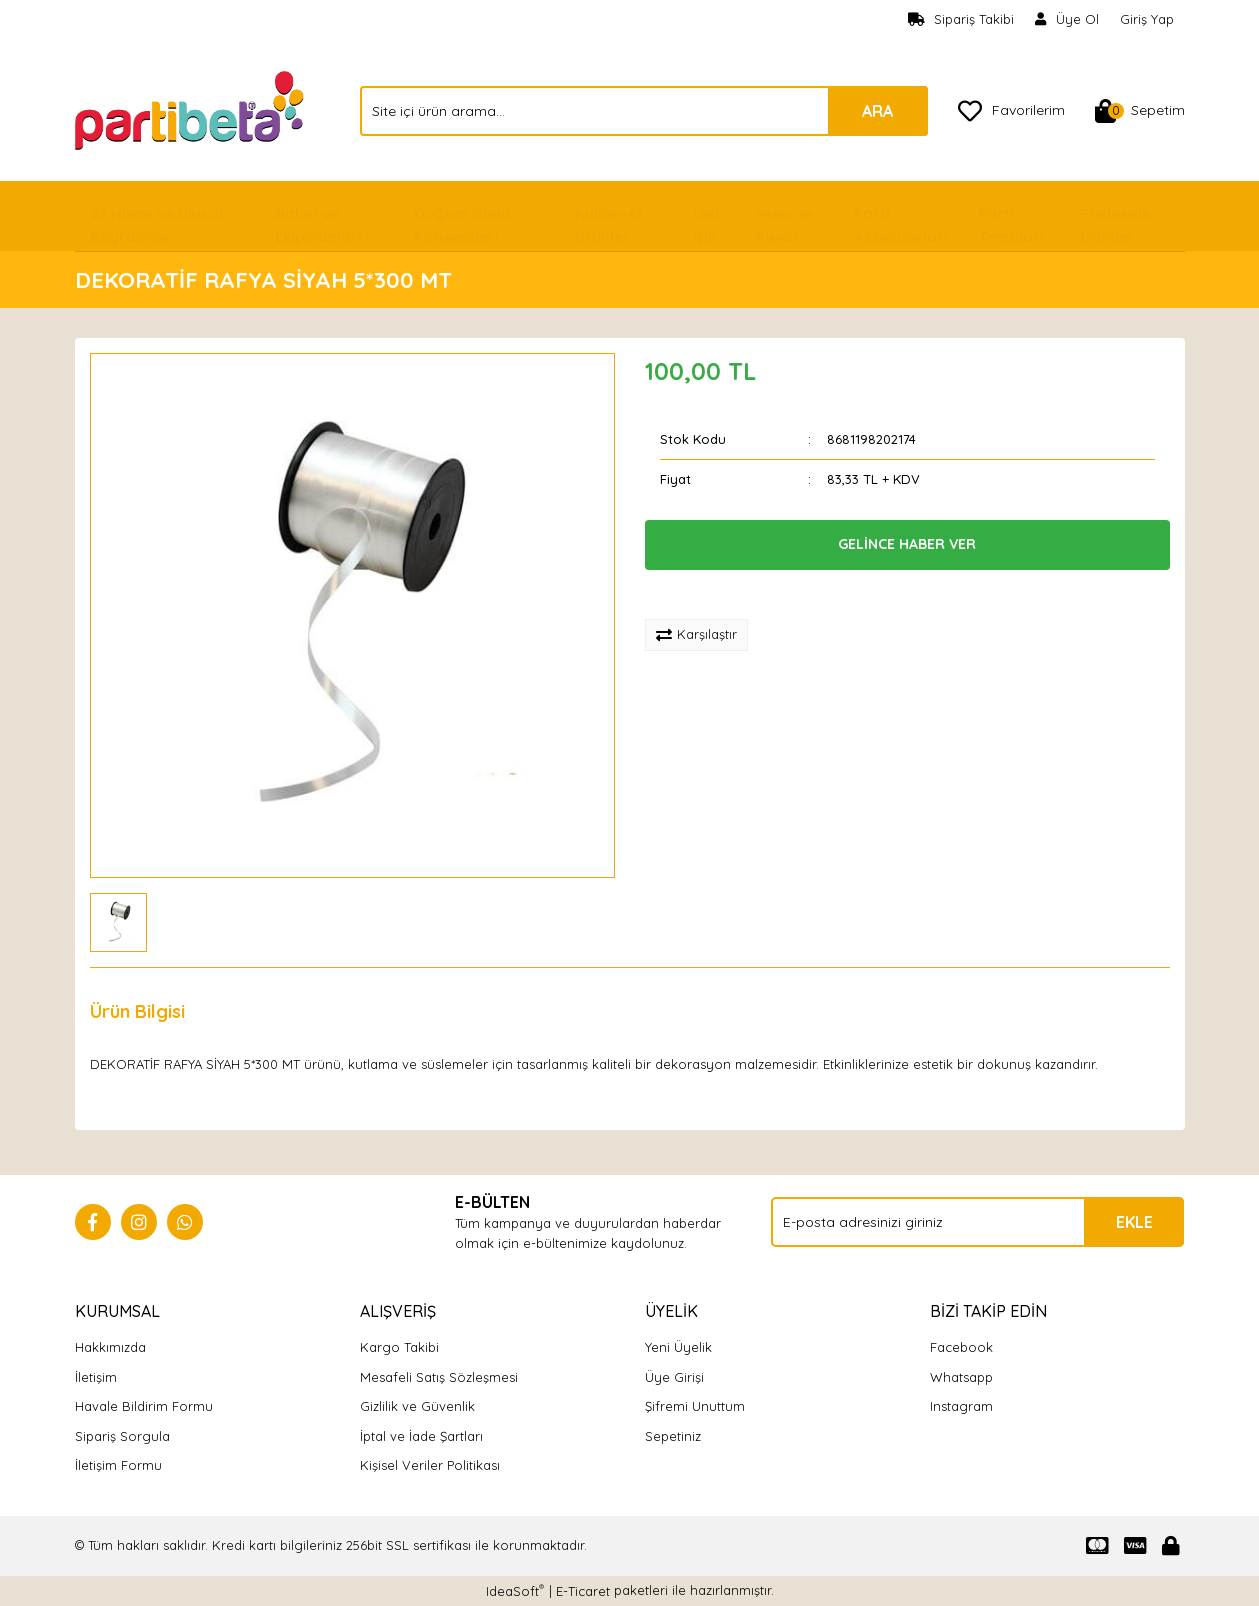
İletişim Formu (118, 1465)
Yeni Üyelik (678, 1347)
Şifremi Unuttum (695, 1406)
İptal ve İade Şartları (421, 1436)
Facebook (961, 1347)
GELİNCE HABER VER (907, 544)
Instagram (961, 1406)
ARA (877, 111)
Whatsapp (961, 1377)
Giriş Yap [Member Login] (1147, 19)
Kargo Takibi (399, 1347)
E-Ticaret (583, 1591)
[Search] (644, 111)
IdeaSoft (515, 1590)
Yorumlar (255, 1011)
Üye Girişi (674, 1377)
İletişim (96, 1377)
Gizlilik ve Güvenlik (417, 1406)
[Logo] (191, 109)
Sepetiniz (673, 1436)
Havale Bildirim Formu (144, 1406)
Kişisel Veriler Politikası (430, 1465)
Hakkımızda (110, 1347)
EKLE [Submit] (1134, 1222)
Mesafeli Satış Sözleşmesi (439, 1377)
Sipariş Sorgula (122, 1436)
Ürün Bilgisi (137, 1011)
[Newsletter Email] (977, 1222)
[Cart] (1140, 111)
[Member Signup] (1067, 20)
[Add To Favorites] (711, 595)
